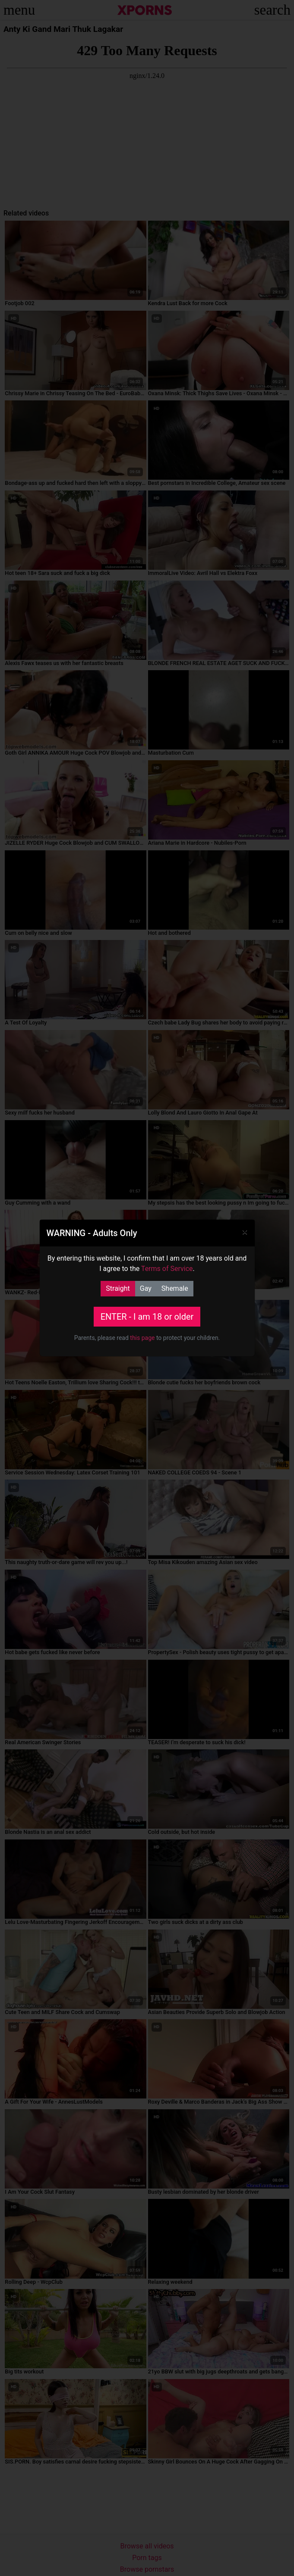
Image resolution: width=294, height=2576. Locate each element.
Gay (146, 1288)
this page (142, 1337)
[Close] (245, 1232)
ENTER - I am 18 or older (147, 1316)
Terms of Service (167, 1269)
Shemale (174, 1288)
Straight (118, 1288)
